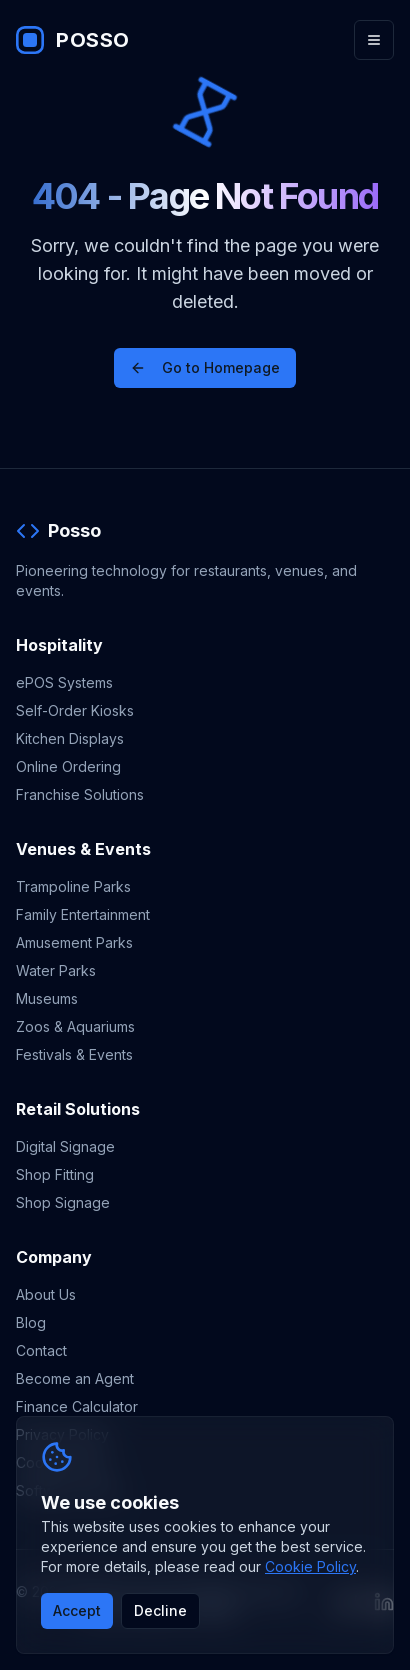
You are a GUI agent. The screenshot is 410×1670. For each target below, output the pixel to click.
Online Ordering (68, 766)
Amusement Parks (74, 942)
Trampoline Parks (73, 886)
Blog (31, 1322)
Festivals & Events (74, 1054)
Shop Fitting (55, 1174)
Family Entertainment (83, 914)
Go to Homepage (205, 367)
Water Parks (56, 970)
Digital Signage (65, 1146)
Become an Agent (75, 1378)
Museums (47, 998)
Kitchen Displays (70, 738)
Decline (160, 1610)
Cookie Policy (310, 1566)
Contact (41, 1350)
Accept (77, 1610)
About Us (46, 1294)
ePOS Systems (64, 682)
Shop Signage (63, 1202)
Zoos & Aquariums (75, 1026)
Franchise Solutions (80, 794)
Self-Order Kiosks (75, 710)
